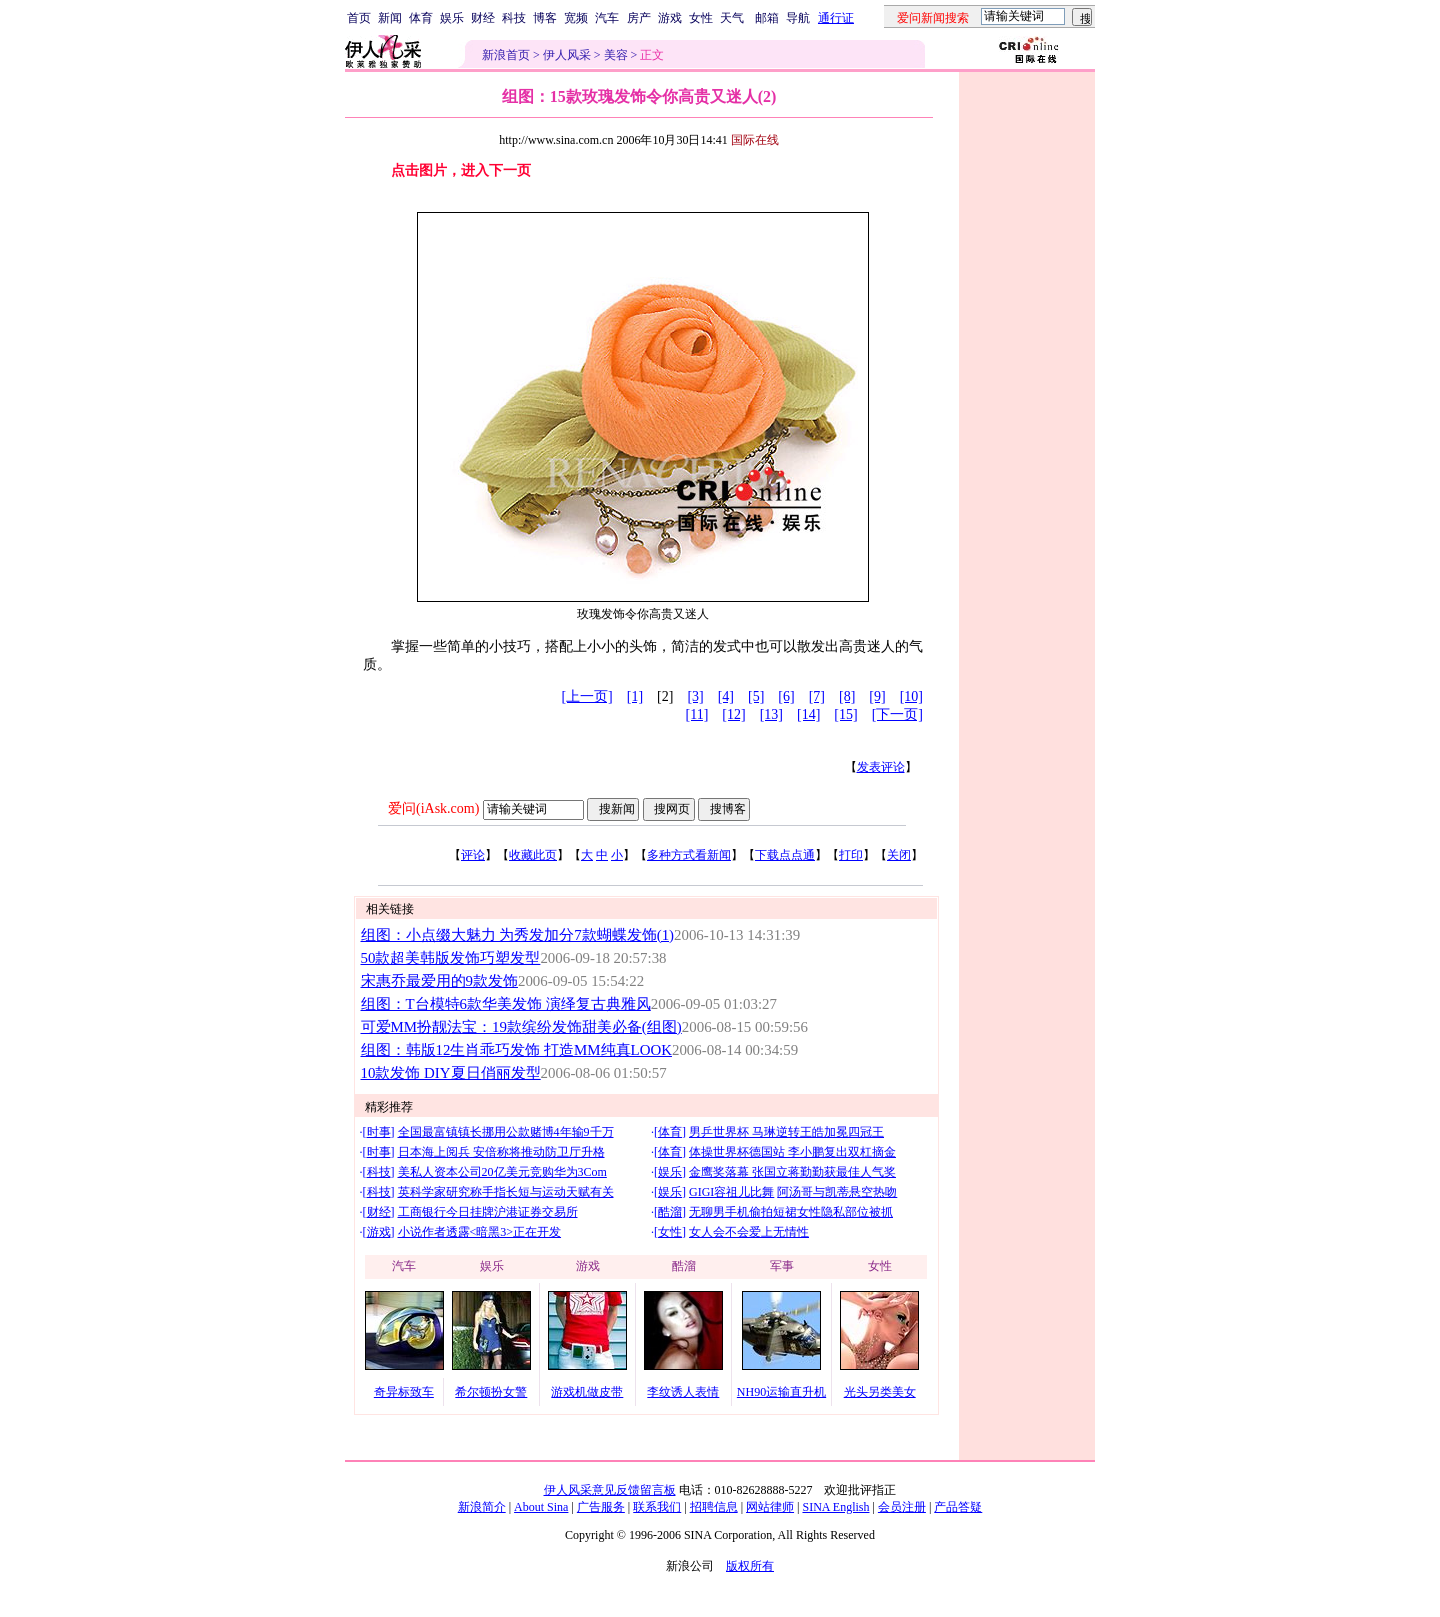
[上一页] (586, 696)
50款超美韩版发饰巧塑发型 (451, 958)
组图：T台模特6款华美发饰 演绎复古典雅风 (506, 1004)
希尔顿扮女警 (491, 1392)
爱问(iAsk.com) (433, 808)
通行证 (836, 18)
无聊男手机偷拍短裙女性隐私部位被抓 (791, 1212)
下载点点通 (785, 855)
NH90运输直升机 (781, 1392)
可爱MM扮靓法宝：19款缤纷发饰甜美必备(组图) (521, 1027)
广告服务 (601, 1507)
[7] (817, 696)
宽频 (576, 18)
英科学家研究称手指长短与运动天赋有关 (506, 1192)
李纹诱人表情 (683, 1392)
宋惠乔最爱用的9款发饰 (439, 981)
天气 (732, 18)
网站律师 (770, 1507)
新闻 (390, 18)
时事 (379, 1132)
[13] (771, 714)
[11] (697, 714)
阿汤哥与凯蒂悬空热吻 (837, 1192)
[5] (756, 696)
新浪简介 (482, 1507)
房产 (639, 18)
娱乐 (452, 18)
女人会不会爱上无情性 (749, 1232)
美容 (616, 55)
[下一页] (897, 714)
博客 (545, 18)
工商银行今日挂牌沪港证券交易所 (488, 1212)
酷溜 (670, 1212)
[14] (808, 714)
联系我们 (657, 1507)
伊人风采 (567, 55)
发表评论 (881, 767)
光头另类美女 (880, 1392)
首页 (359, 18)
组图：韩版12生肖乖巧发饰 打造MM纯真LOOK (516, 1050)
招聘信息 (714, 1507)
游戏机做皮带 (587, 1392)
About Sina (541, 1507)
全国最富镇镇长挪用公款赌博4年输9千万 (506, 1132)
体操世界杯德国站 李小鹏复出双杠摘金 (792, 1152)
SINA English (835, 1507)
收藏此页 (533, 855)
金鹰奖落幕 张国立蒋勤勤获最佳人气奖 (792, 1172)
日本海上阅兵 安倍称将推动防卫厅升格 (501, 1152)
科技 (514, 18)
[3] (695, 696)
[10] (911, 696)
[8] (847, 696)
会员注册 (902, 1507)
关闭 (899, 855)
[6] (786, 696)
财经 (483, 18)
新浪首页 (506, 55)
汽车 (607, 18)
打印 (851, 855)
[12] (733, 714)
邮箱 (767, 18)
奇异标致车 (404, 1392)
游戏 (670, 18)
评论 (473, 855)
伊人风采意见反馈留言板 (610, 1490)
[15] (845, 714)
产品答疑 (958, 1507)
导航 (798, 18)
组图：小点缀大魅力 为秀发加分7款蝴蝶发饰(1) (518, 935)
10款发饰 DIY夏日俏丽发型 (451, 1073)
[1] (635, 696)
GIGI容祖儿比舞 (731, 1192)
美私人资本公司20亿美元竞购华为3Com (502, 1172)
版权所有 (750, 1566)
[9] (877, 696)
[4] (726, 696)
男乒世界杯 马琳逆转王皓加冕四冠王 (786, 1132)
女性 (701, 18)
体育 (421, 18)
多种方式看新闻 (689, 855)
